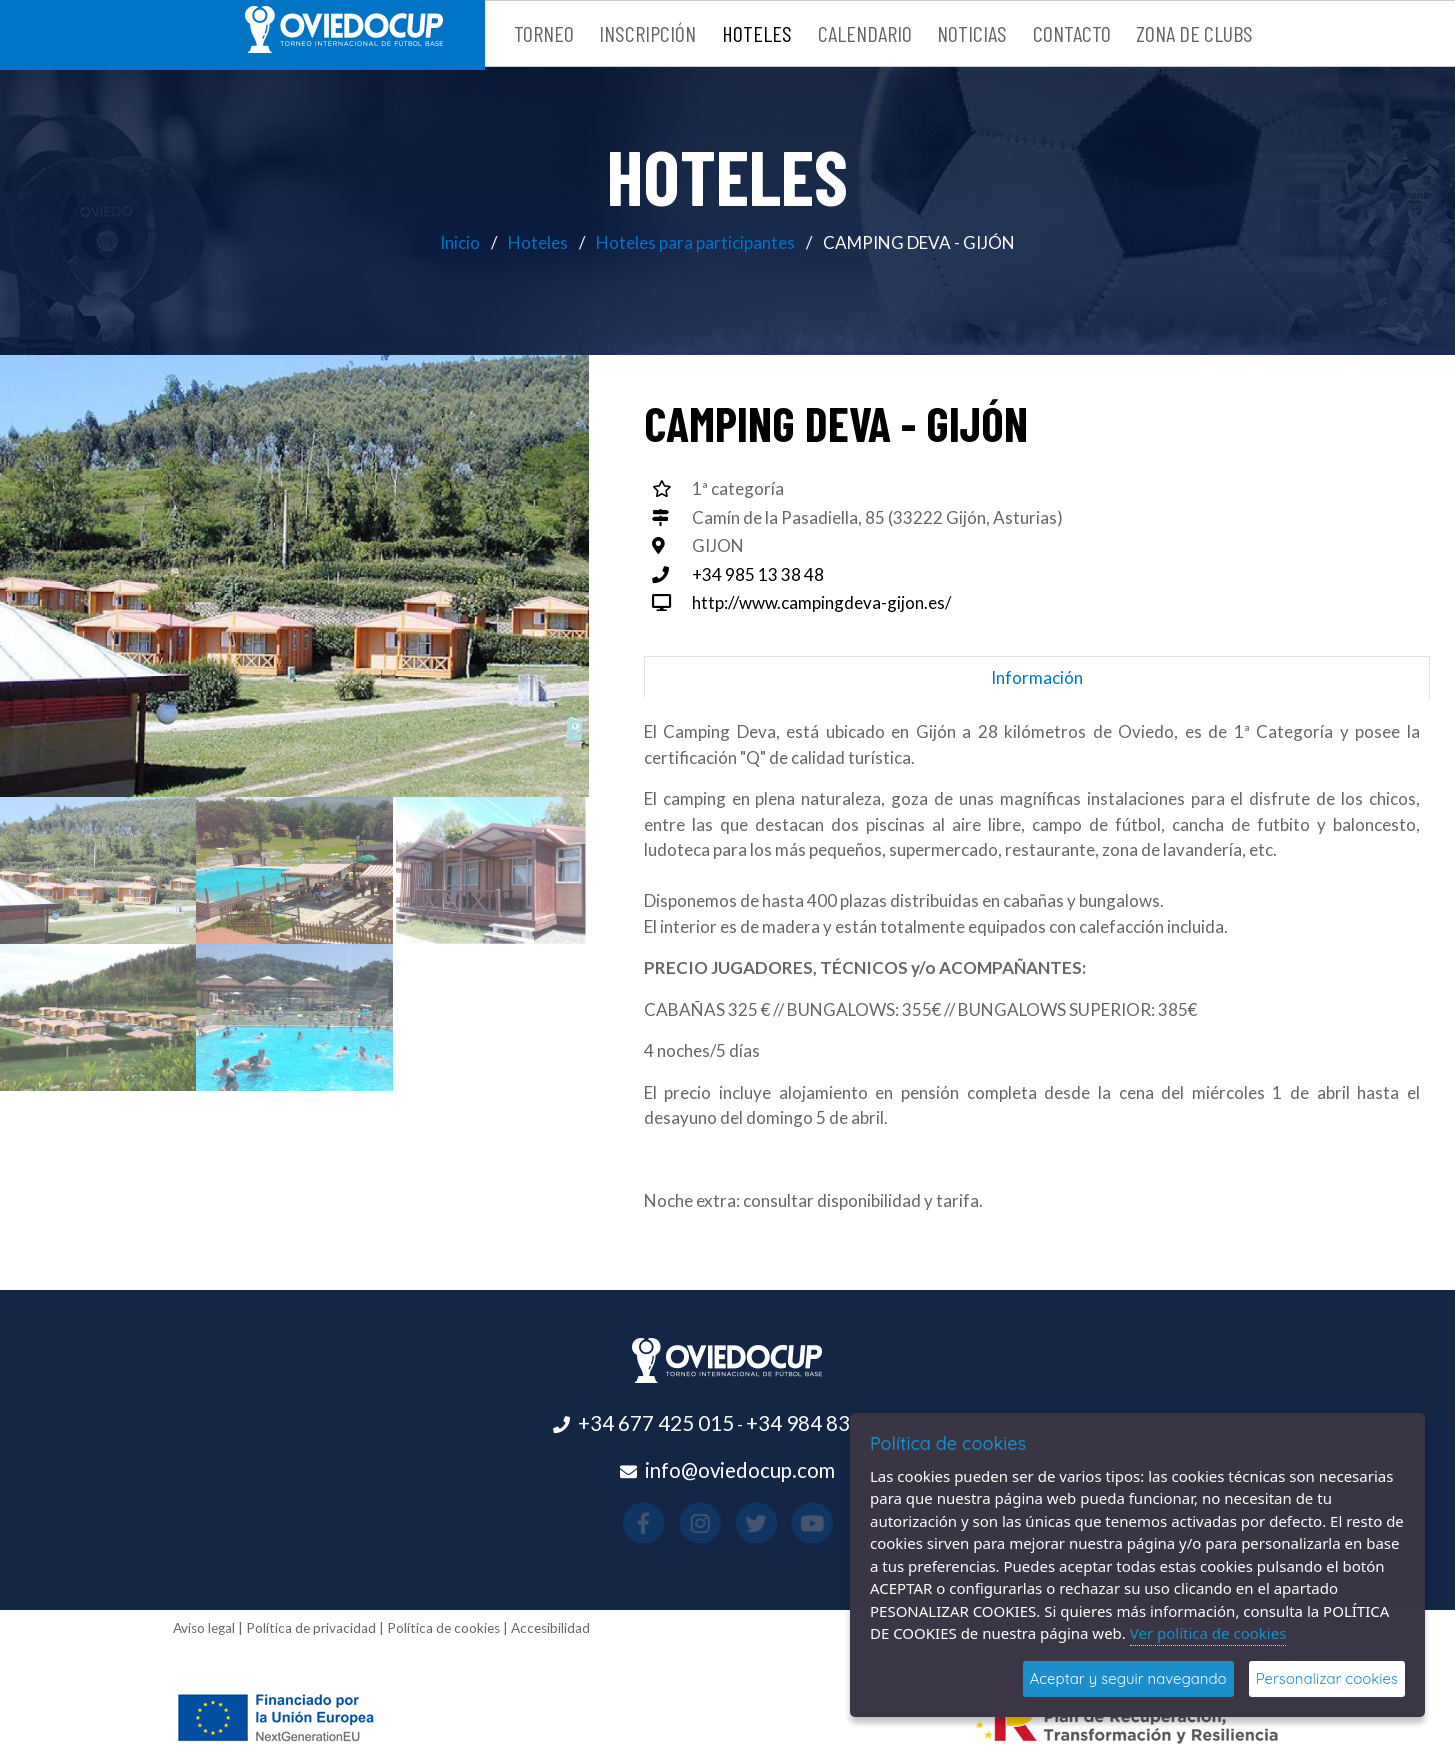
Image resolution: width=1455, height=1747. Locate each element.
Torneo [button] (544, 33)
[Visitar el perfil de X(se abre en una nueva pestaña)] (741, 1523)
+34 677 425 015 (656, 1423)
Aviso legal (204, 1628)
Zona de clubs (1194, 33)
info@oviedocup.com (740, 1470)
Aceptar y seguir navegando (1128, 1678)
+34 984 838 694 (824, 1423)
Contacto (1072, 33)
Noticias (972, 33)
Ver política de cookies (1208, 1633)
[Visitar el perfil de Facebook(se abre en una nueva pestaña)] (684, 1523)
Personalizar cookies (1327, 1678)
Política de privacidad (311, 1628)
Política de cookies (443, 1628)
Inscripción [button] (647, 33)
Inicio (460, 242)
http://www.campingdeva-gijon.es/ (821, 602)
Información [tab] (1037, 677)
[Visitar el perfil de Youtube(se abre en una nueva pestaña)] (770, 1523)
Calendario (865, 33)
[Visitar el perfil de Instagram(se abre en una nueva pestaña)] (713, 1523)
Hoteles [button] (757, 33)
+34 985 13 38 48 (758, 574)
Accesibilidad (550, 1628)
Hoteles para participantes (695, 242)
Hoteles (538, 242)
